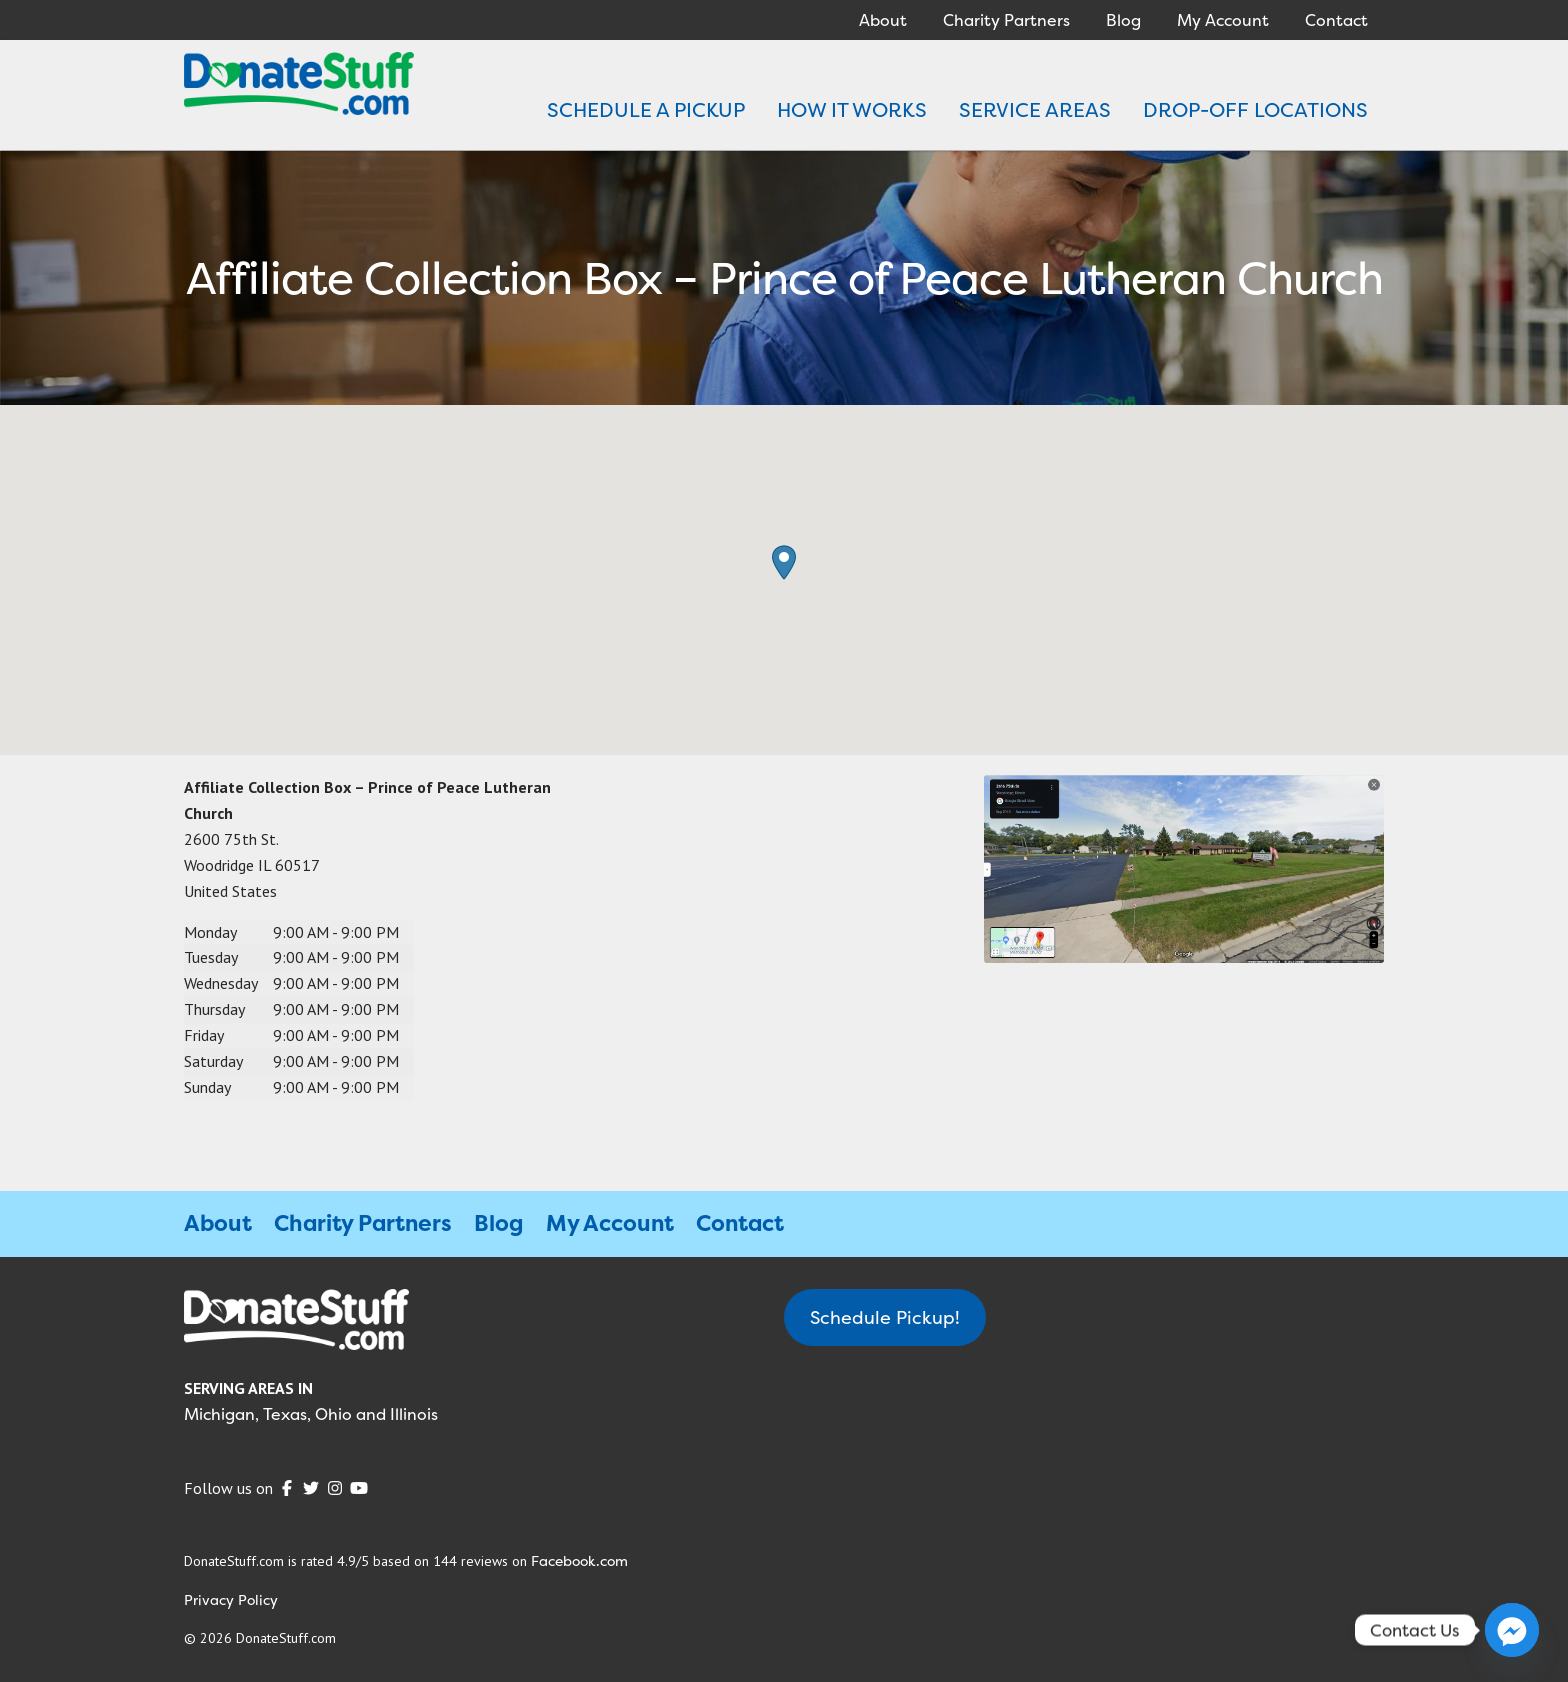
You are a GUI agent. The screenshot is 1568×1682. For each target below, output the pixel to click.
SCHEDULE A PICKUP (646, 109)
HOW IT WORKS (852, 109)
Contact (1336, 20)
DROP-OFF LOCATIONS (1255, 109)
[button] (784, 562)
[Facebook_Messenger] (1512, 1630)
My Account (1223, 20)
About (883, 20)
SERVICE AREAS (1035, 109)
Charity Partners (1006, 20)
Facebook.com (579, 1560)
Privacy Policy (231, 1599)
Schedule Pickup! (885, 1317)
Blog (1123, 20)
